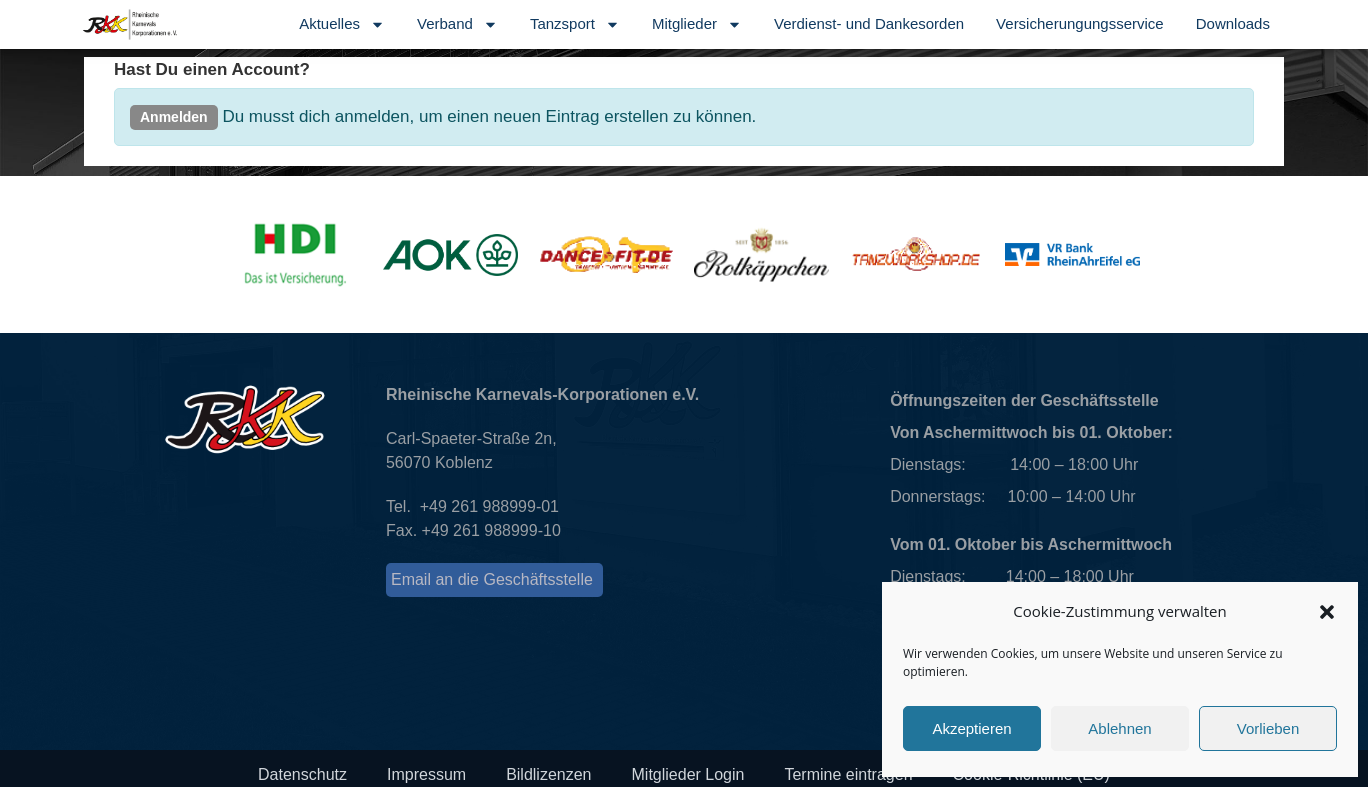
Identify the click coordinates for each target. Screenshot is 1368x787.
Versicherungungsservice (1080, 23)
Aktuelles (342, 24)
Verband (457, 24)
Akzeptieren (971, 728)
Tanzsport (575, 24)
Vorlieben (1268, 728)
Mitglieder (697, 24)
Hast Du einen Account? (212, 69)
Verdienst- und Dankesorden (869, 23)
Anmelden (174, 117)
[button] (1327, 612)
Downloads (1233, 23)
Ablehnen (1119, 728)
